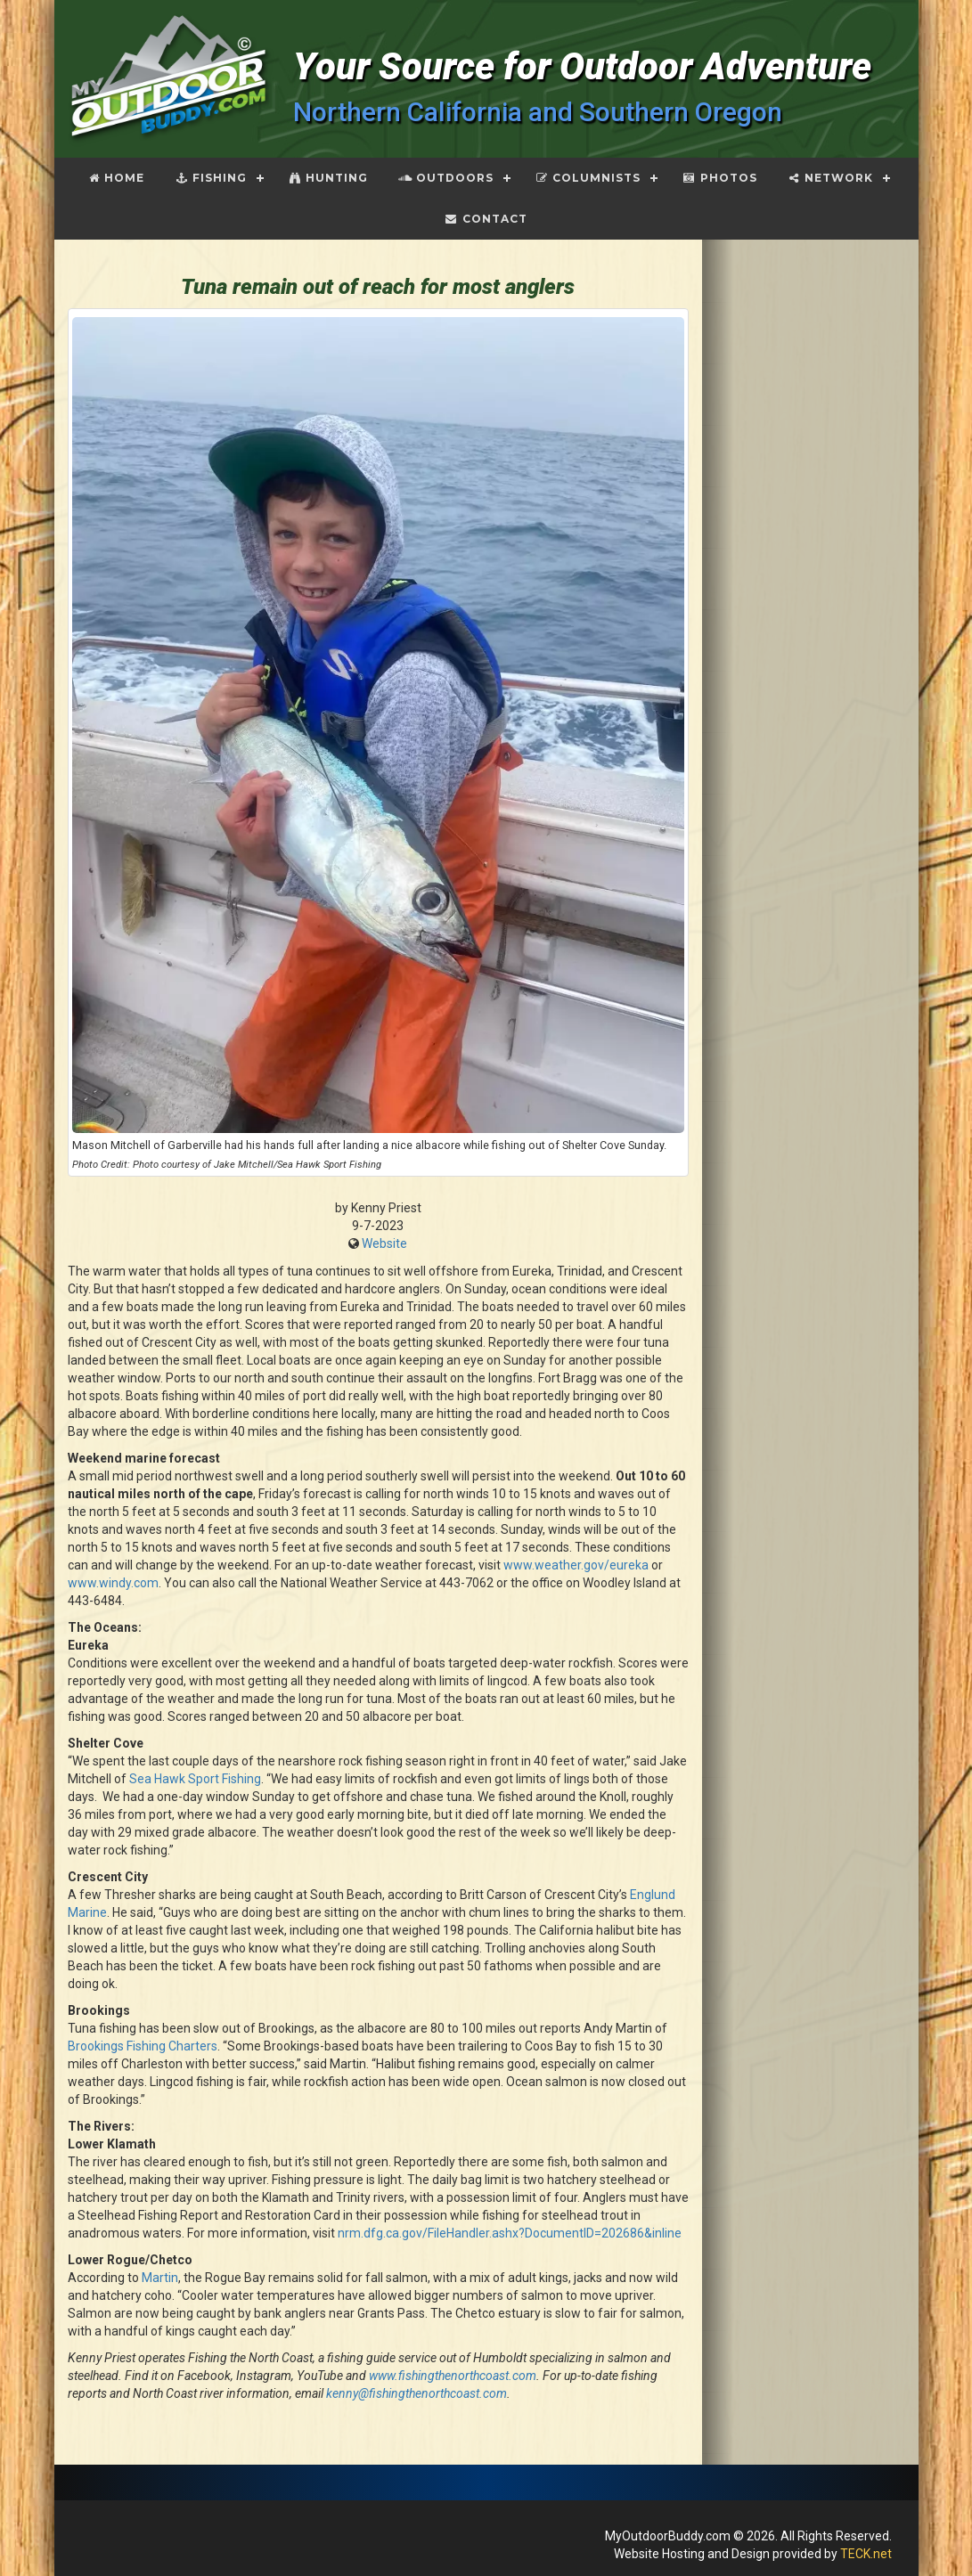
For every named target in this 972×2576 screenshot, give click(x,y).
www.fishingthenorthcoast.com (452, 2375)
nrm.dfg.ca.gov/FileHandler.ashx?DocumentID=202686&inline (510, 2233)
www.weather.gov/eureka (576, 1565)
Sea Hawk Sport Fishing (195, 1779)
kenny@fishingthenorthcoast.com (416, 2393)
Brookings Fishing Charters (142, 2046)
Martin (160, 2277)
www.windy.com (113, 1583)
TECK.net (866, 2554)
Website (384, 1243)
